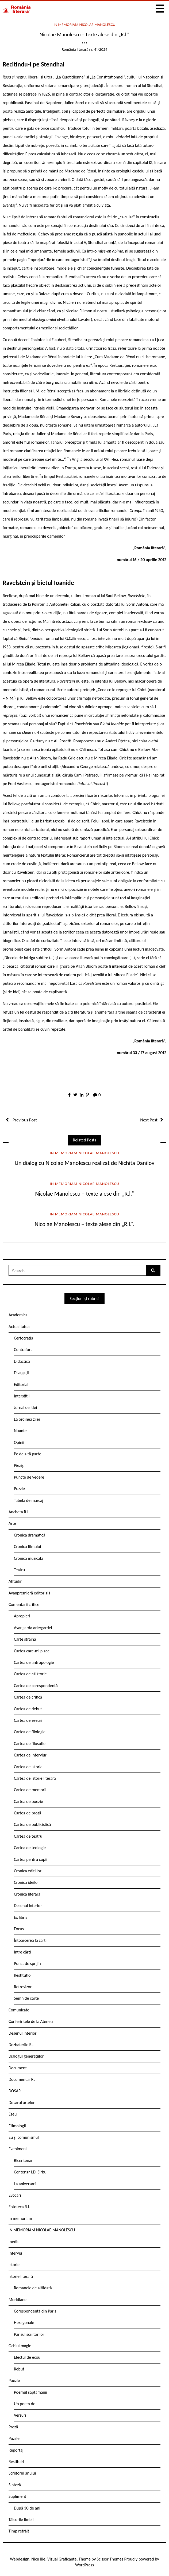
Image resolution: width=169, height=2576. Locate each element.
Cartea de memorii (30, 1789)
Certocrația (23, 1338)
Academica (18, 1314)
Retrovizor (23, 1986)
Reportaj (16, 2450)
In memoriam (20, 2218)
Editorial (21, 1384)
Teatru (19, 1569)
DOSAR (15, 2090)
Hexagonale (24, 2322)
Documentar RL (22, 2079)
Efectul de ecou (27, 2357)
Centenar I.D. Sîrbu (30, 2172)
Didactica (22, 1361)
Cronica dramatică (29, 1535)
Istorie (14, 2264)
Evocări (15, 2195)
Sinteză (15, 2484)
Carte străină (25, 1639)
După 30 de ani (27, 2508)
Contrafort (23, 1349)
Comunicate (19, 2009)
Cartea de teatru (28, 1836)
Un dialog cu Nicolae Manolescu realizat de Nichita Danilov (84, 1163)
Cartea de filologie (29, 1731)
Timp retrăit (19, 2531)
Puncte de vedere (29, 1477)
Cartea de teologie (30, 1847)
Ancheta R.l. (19, 1511)
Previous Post (24, 1120)
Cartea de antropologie (34, 1662)
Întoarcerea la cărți (30, 1940)
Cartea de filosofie (29, 1743)
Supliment (17, 2496)
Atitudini (16, 1581)
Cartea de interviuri (31, 1755)
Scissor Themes (110, 2559)
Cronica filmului (27, 1546)
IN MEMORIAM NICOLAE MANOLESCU (85, 24)
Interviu (15, 2253)
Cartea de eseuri (28, 1720)
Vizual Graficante (61, 2559)
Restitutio (22, 1975)
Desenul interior (28, 1905)
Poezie (14, 2380)
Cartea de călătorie (30, 1673)
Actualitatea (19, 1326)
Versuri (20, 2415)
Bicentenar (23, 2160)
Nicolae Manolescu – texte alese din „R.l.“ (84, 1193)
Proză (13, 2426)
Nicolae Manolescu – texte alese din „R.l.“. (85, 1224)
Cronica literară (27, 1894)
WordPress (84, 2564)
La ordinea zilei (27, 1419)
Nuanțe (20, 1430)
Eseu (13, 2114)
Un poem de (24, 2403)
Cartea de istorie (28, 1766)
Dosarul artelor (22, 2102)
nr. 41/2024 (98, 49)
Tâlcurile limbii (21, 2519)
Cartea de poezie (28, 1801)
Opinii (19, 1442)
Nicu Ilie (38, 2559)
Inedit (14, 2241)
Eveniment (18, 2148)
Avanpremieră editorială (30, 1593)
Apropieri (22, 1615)
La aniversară (25, 2183)
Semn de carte (26, 1998)
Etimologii (17, 2125)
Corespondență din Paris (35, 2311)
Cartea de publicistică (32, 1824)
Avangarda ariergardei (33, 1627)
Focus (19, 1928)
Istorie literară (21, 2276)
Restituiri (16, 2461)
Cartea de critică (28, 1697)
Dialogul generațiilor (26, 2056)
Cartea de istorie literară (35, 1778)
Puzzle (19, 1488)
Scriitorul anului (22, 2473)
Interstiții (21, 1396)
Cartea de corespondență (36, 1685)
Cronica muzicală (28, 1558)
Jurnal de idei (25, 1407)
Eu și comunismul (24, 2137)
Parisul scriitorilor (29, 2334)
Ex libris (20, 1917)
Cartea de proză (27, 1812)
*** (84, 43)
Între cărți (22, 1952)
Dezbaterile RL (21, 2044)
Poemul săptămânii (30, 2392)
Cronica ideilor (26, 1882)
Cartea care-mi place (31, 1650)
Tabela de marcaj (28, 1500)
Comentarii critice (24, 1604)
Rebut (19, 2369)
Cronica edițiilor (27, 1870)
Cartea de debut (28, 1708)
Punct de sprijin (27, 1963)
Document (18, 2067)
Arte (12, 1523)
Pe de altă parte (27, 1453)
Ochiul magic (20, 2345)
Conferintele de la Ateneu (31, 2021)
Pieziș (19, 1465)
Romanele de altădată (33, 2287)
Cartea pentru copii (30, 1859)
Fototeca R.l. (19, 2206)
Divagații (21, 1372)
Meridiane (17, 2299)
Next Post (149, 1120)
